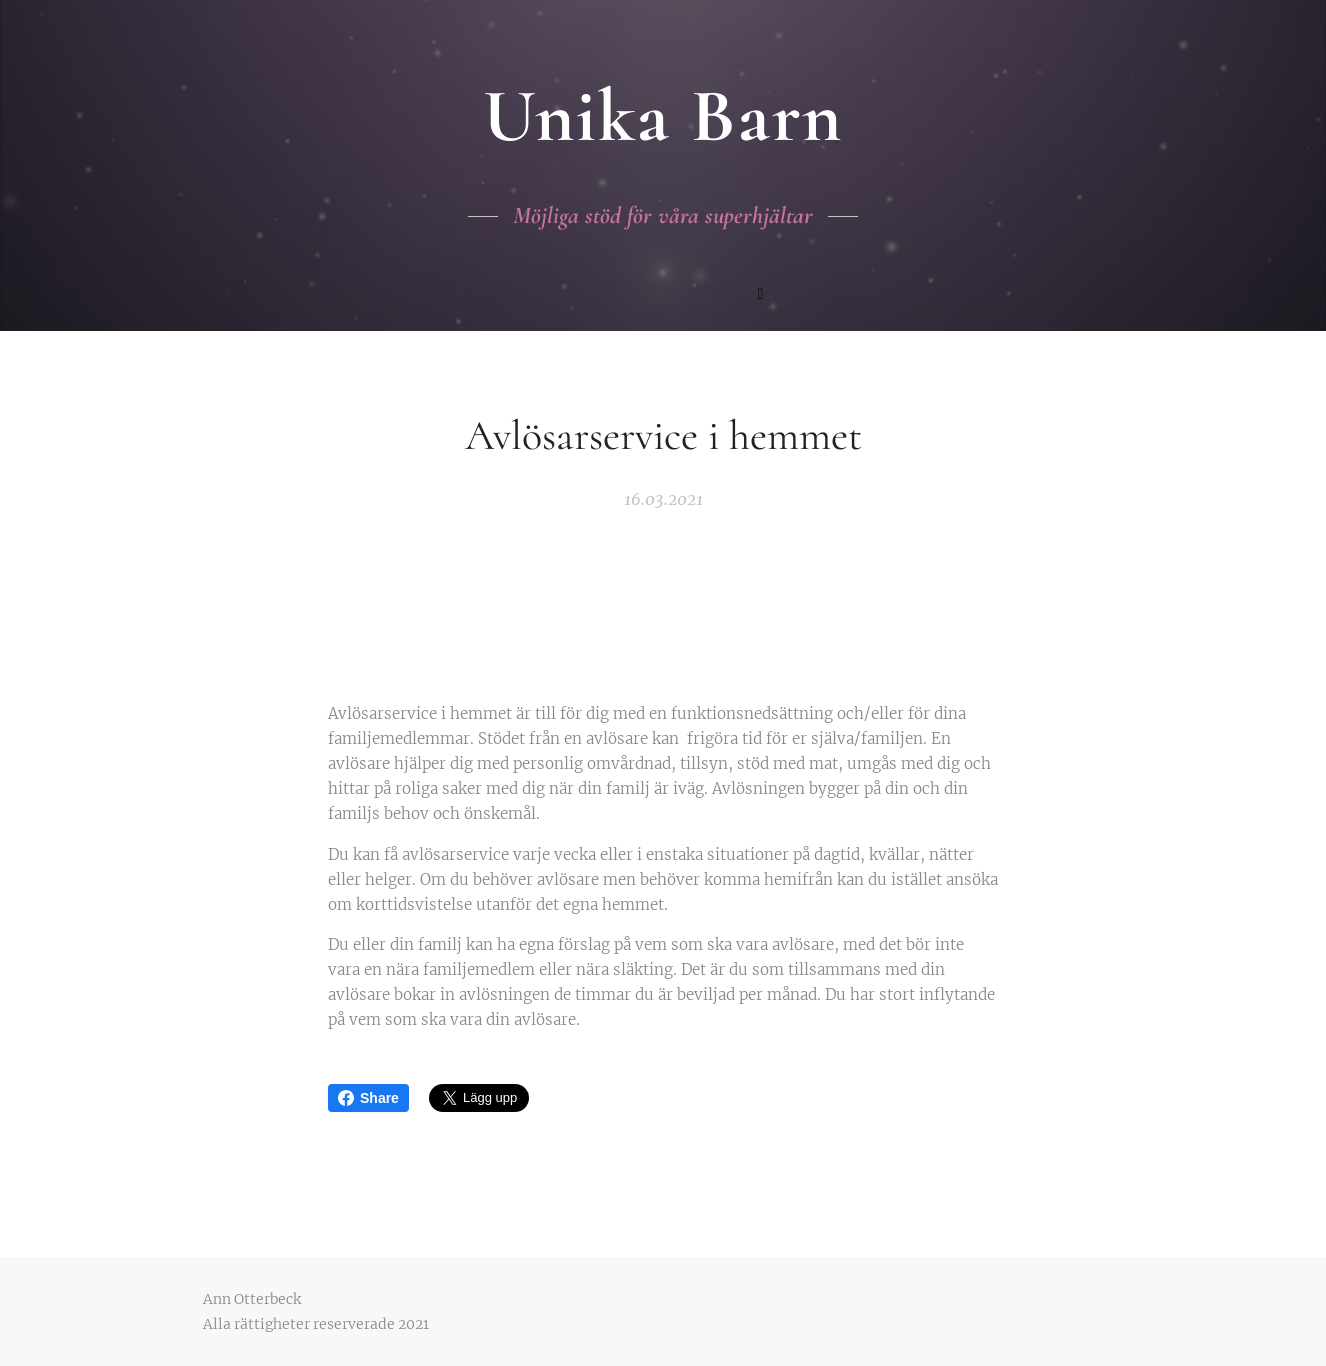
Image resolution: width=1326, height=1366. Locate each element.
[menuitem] (575, 296)
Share (368, 1098)
